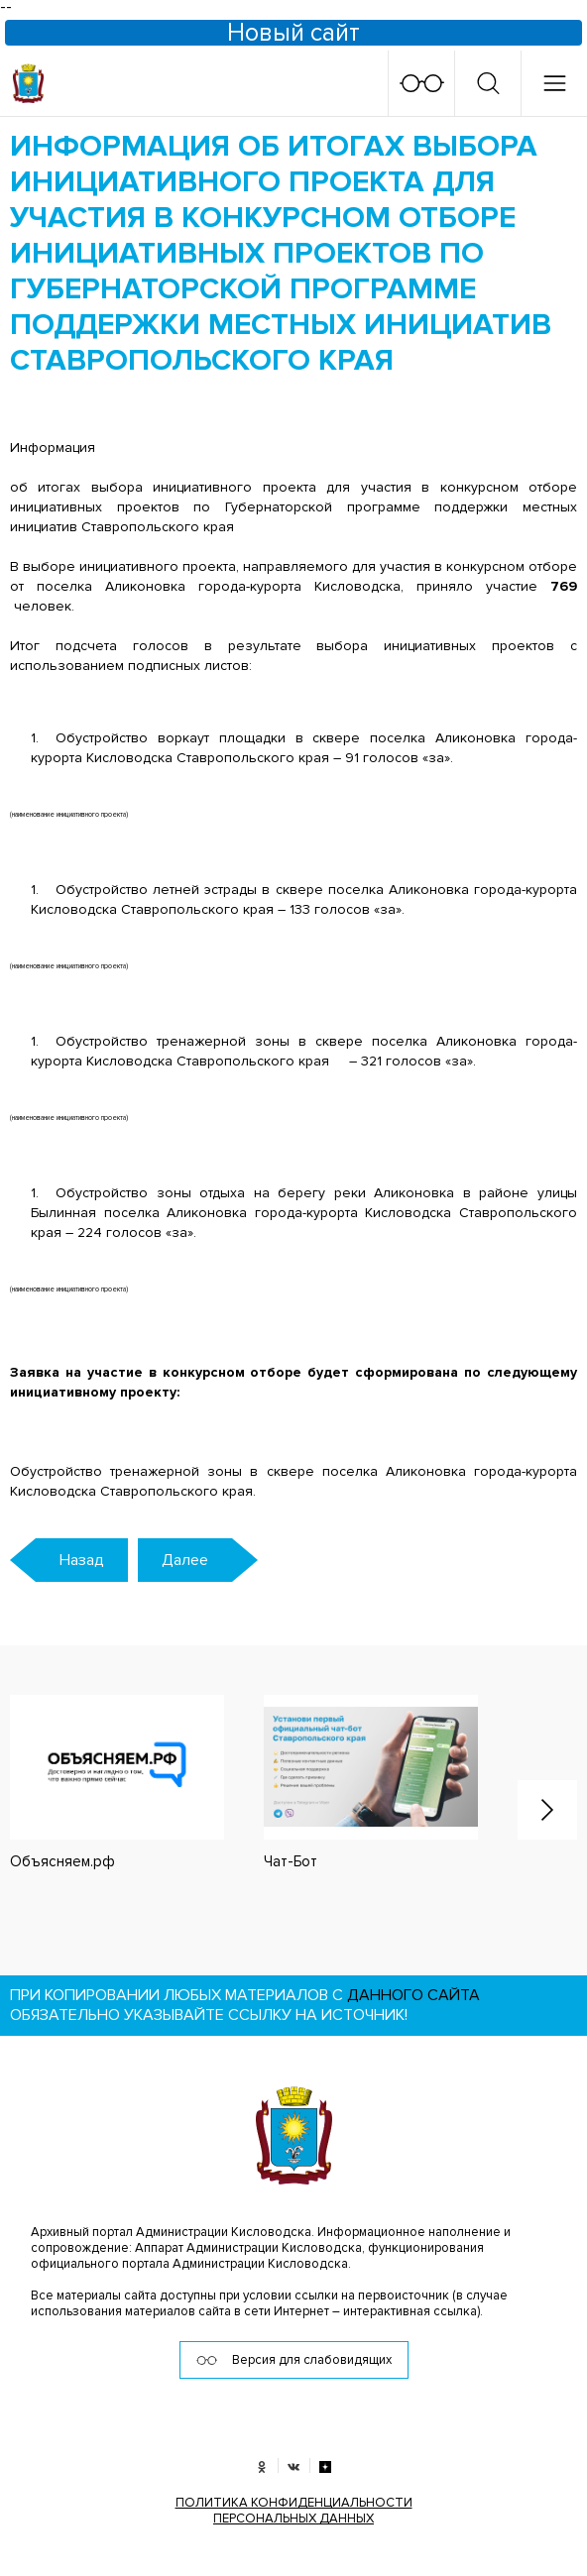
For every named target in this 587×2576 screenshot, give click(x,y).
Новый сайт (293, 33)
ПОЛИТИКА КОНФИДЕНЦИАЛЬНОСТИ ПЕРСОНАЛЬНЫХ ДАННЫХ (294, 2510)
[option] (351, 1783)
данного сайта (413, 1995)
